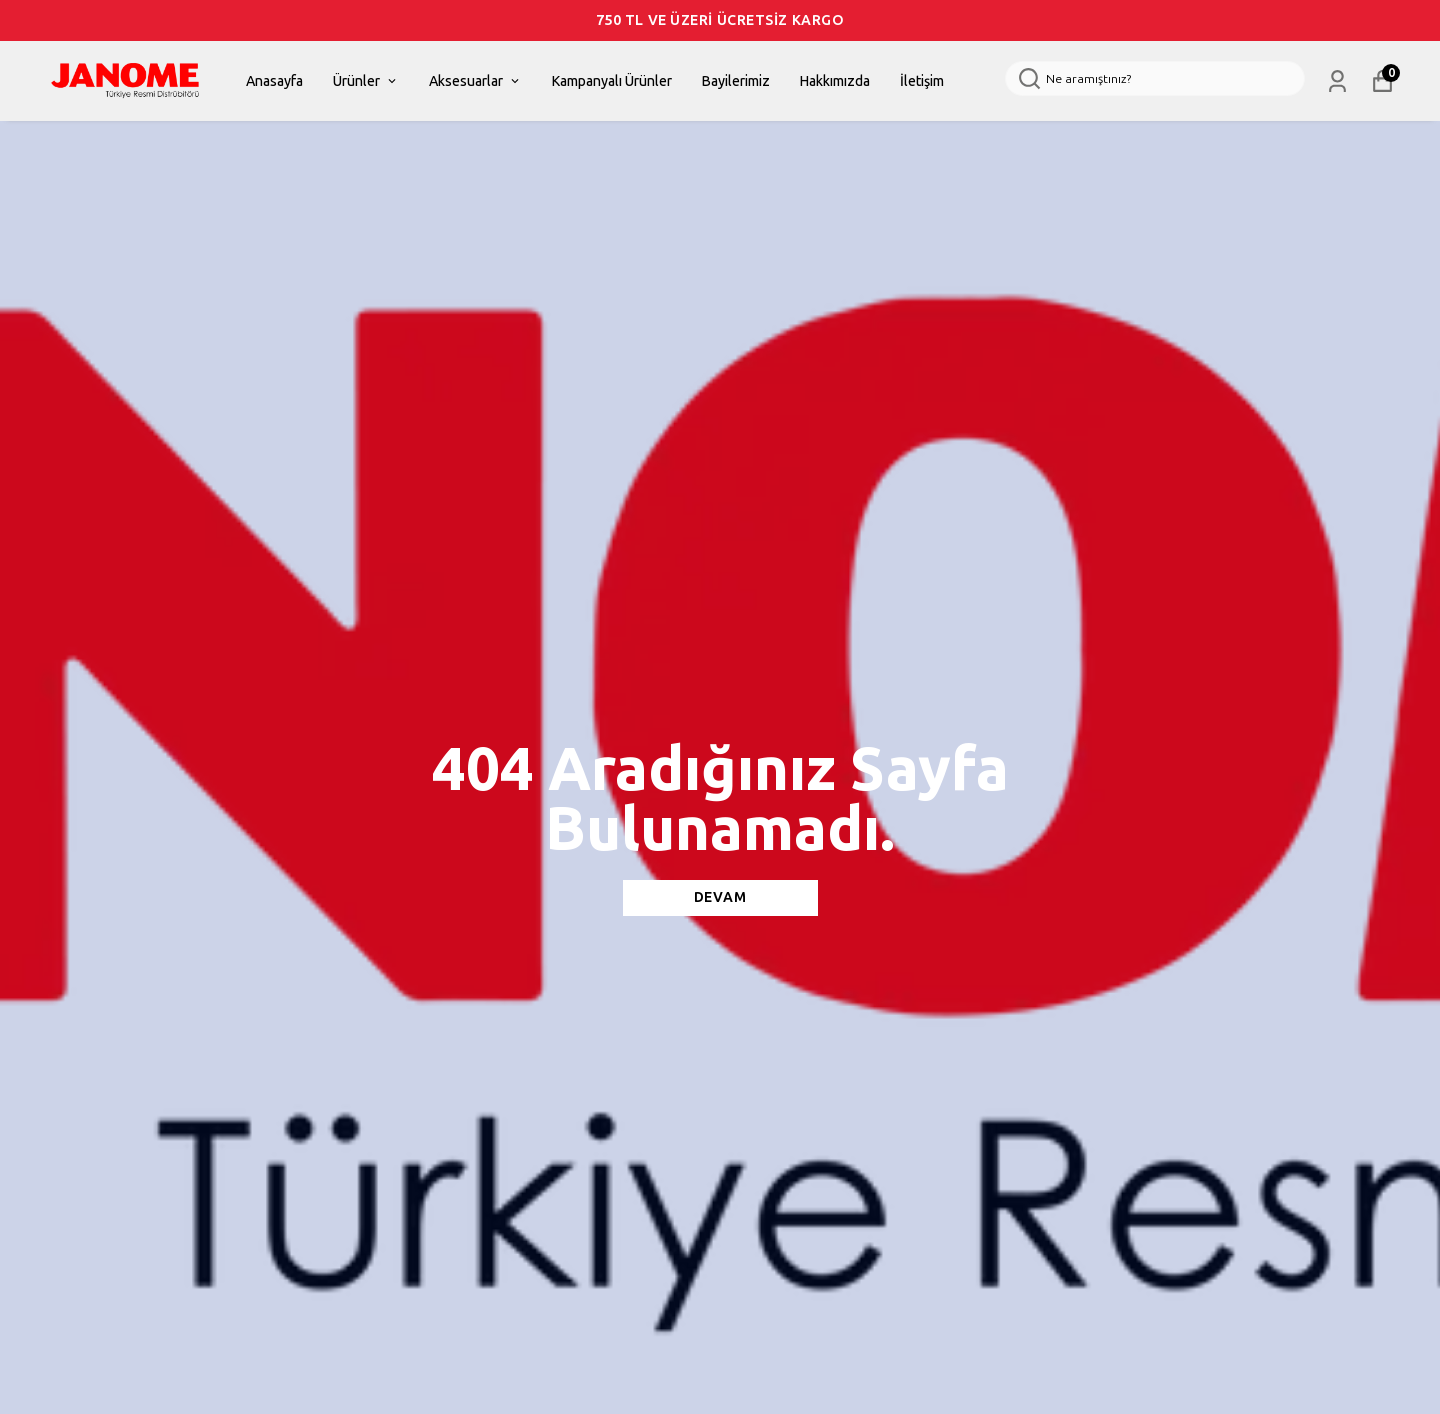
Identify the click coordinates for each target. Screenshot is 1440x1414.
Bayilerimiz (736, 81)
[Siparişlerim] (1337, 81)
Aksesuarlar (475, 81)
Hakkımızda (835, 81)
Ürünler (366, 81)
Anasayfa (274, 81)
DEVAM (720, 897)
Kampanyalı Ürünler (612, 81)
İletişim (922, 81)
